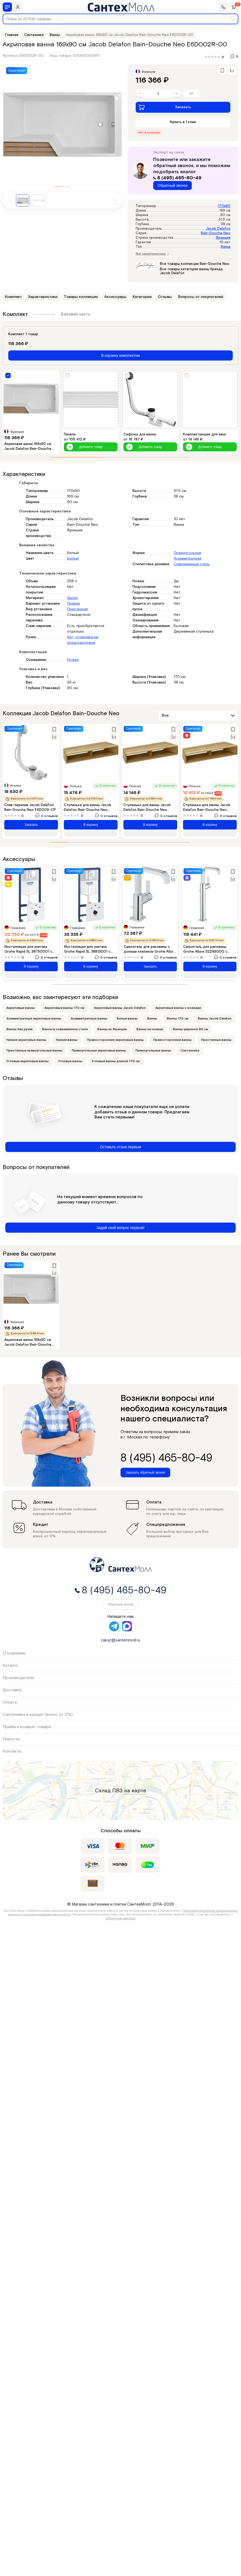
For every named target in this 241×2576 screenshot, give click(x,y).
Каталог (10, 1665)
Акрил (72, 598)
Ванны (152, 1019)
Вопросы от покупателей (200, 296)
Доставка (12, 1690)
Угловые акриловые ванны (27, 1061)
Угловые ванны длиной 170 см (116, 1061)
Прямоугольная (187, 553)
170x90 (224, 206)
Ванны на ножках (149, 1029)
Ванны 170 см (177, 1019)
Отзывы (165, 296)
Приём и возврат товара (27, 1727)
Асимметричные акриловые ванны (33, 1019)
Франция (223, 238)
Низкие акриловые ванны (26, 1040)
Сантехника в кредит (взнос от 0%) (38, 1714)
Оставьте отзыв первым (120, 1147)
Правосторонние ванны (172, 1040)
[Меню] (7, 7)
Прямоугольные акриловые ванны (99, 1051)
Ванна (225, 247)
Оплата (10, 1702)
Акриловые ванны (20, 1008)
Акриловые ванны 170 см (64, 1008)
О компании (14, 1653)
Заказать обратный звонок (145, 1472)
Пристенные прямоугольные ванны (34, 1051)
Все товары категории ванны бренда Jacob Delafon (191, 271)
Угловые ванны (70, 1061)
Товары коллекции (81, 296)
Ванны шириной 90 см (190, 1029)
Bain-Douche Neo (215, 233)
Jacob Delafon (218, 229)
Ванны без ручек (19, 1029)
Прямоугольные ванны (153, 1051)
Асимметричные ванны (89, 1019)
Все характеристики (152, 254)
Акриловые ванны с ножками (178, 1008)
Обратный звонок (172, 185)
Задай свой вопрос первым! (121, 1228)
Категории (142, 296)
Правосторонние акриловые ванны (115, 1040)
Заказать (164, 107)
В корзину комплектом (120, 355)
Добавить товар (84, 446)
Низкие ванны (66, 1040)
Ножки (73, 659)
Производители (18, 1678)
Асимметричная (187, 558)
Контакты (12, 1751)
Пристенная (77, 609)
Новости (11, 1739)
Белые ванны (127, 1019)
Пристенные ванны (216, 1040)
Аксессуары (115, 296)
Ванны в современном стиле (65, 1029)
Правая (73, 603)
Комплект (13, 296)
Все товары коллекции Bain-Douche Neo (194, 264)
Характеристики (42, 296)
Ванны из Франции (112, 1029)
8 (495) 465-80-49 (177, 178)
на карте (135, 1790)
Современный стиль (192, 564)
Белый (73, 558)
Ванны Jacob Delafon (214, 1019)
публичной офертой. (120, 1918)
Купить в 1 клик (183, 122)
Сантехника (190, 1051)
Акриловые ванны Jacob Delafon (120, 1008)
